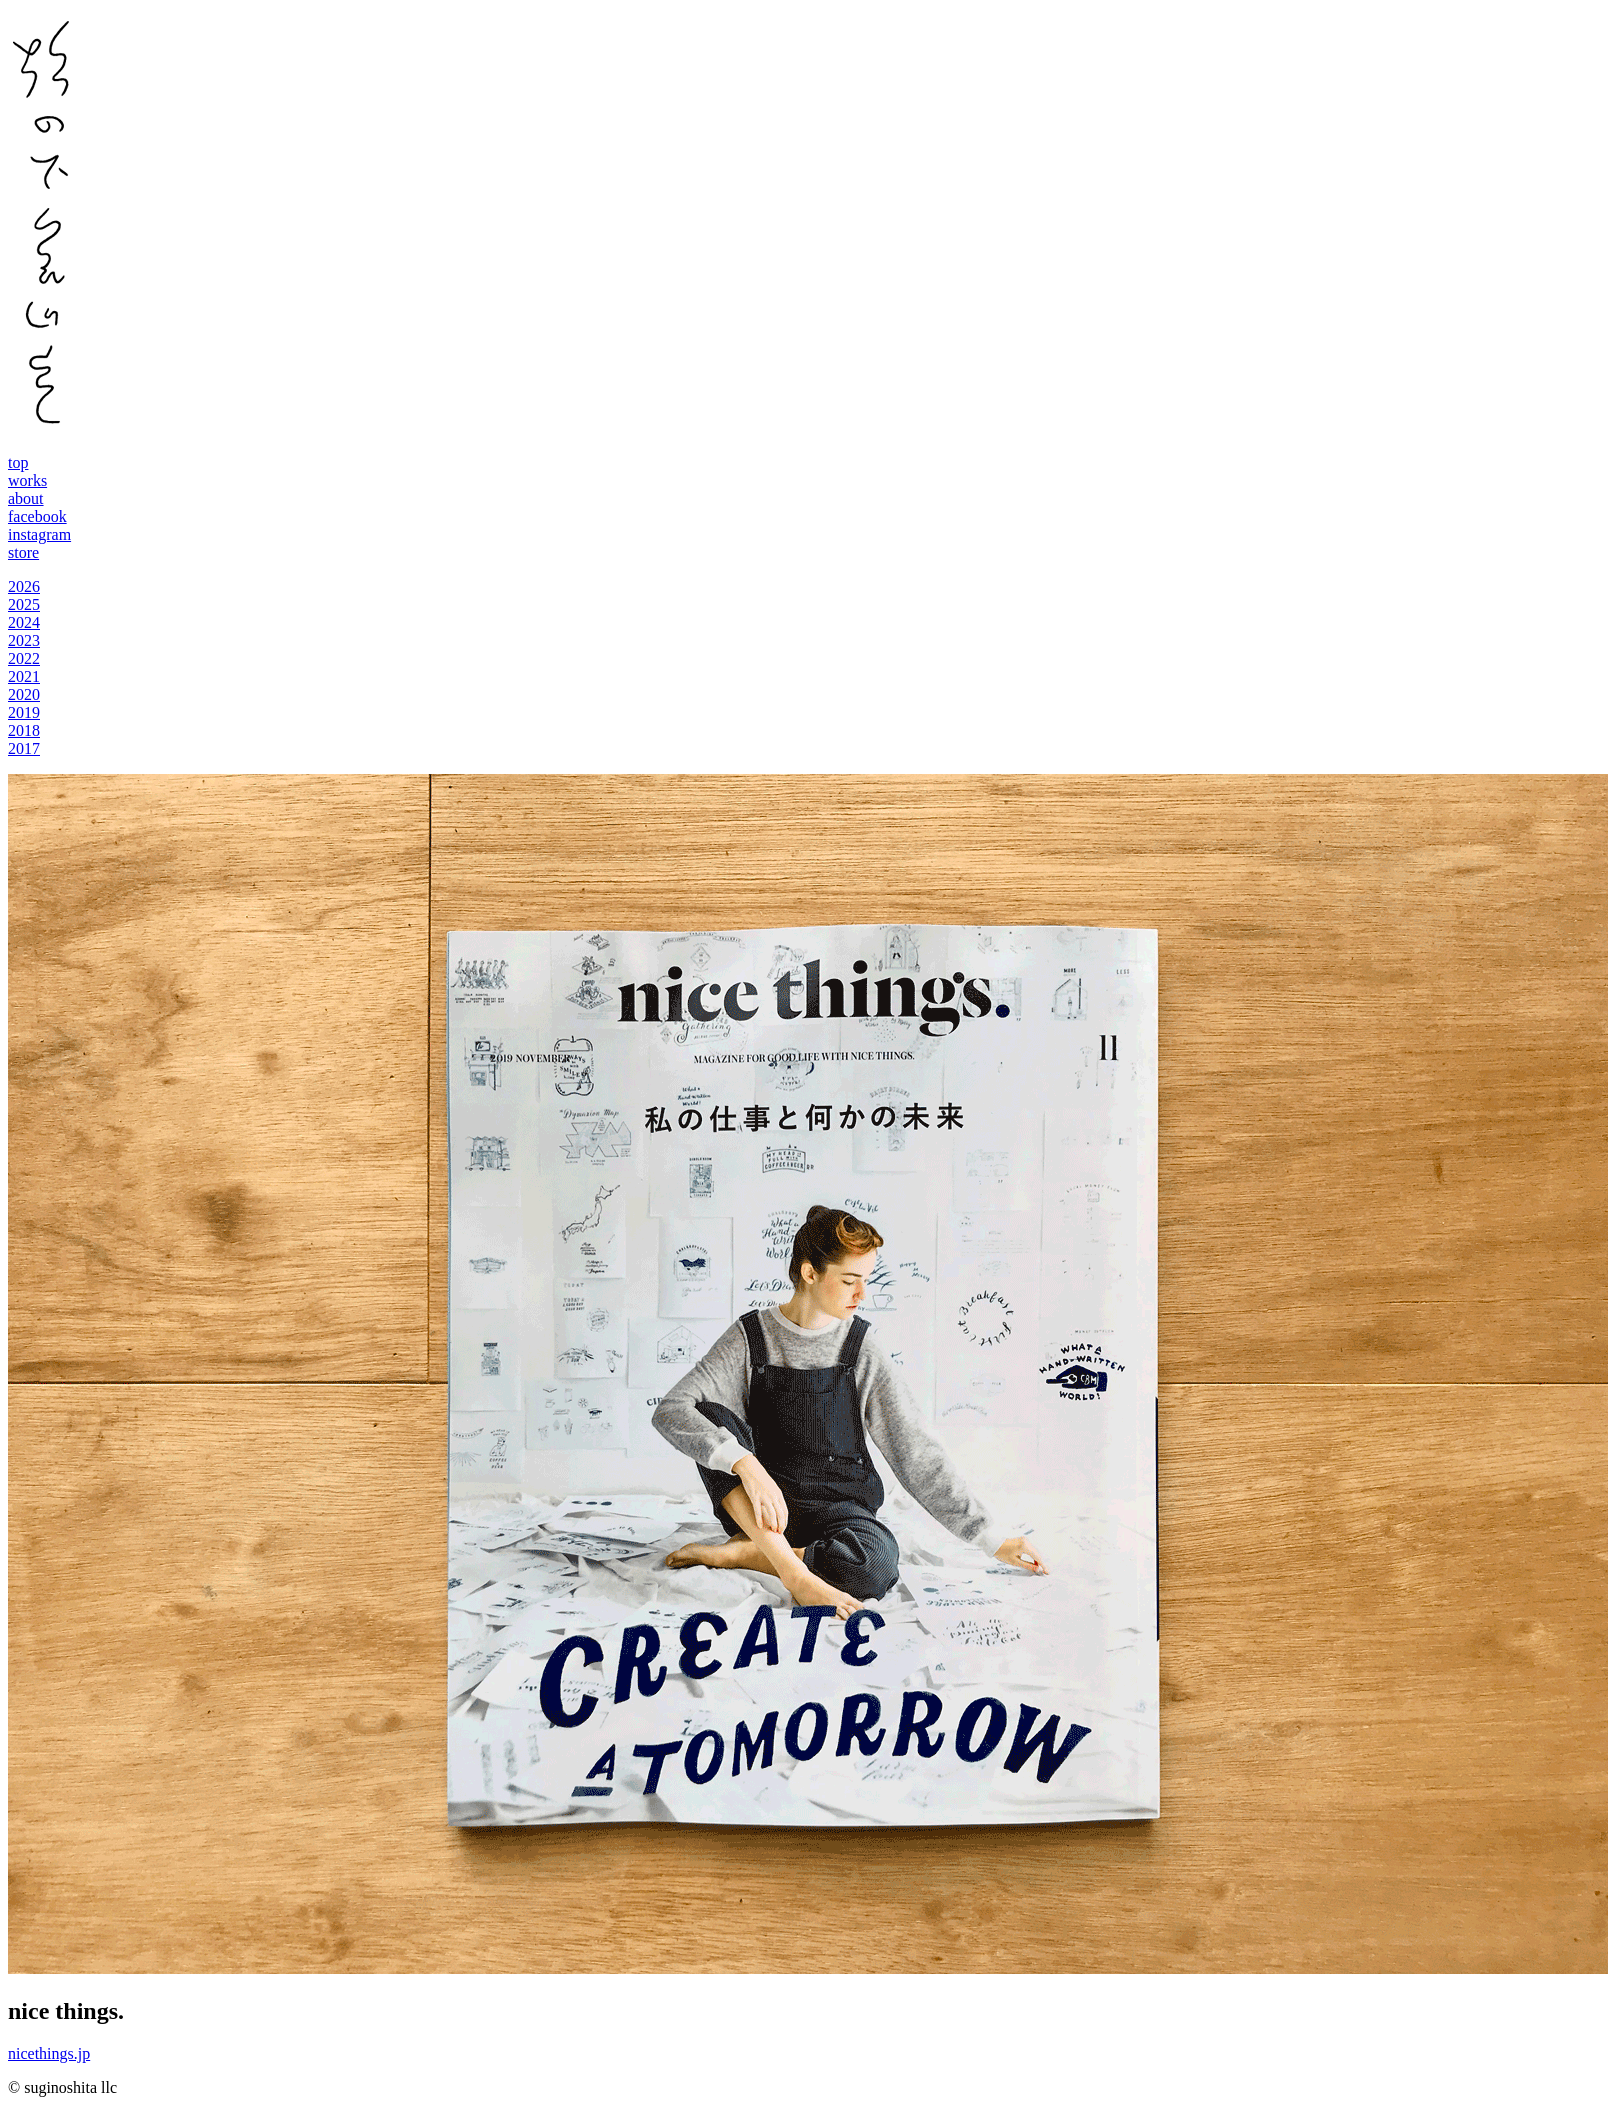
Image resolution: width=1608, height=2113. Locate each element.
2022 (24, 658)
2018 (24, 730)
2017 (24, 748)
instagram (39, 534)
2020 (24, 694)
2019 (24, 712)
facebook (37, 516)
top (18, 462)
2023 (24, 640)
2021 (24, 676)
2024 (24, 622)
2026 (24, 586)
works (27, 480)
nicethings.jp (49, 2053)
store (23, 552)
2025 (24, 604)
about (26, 498)
